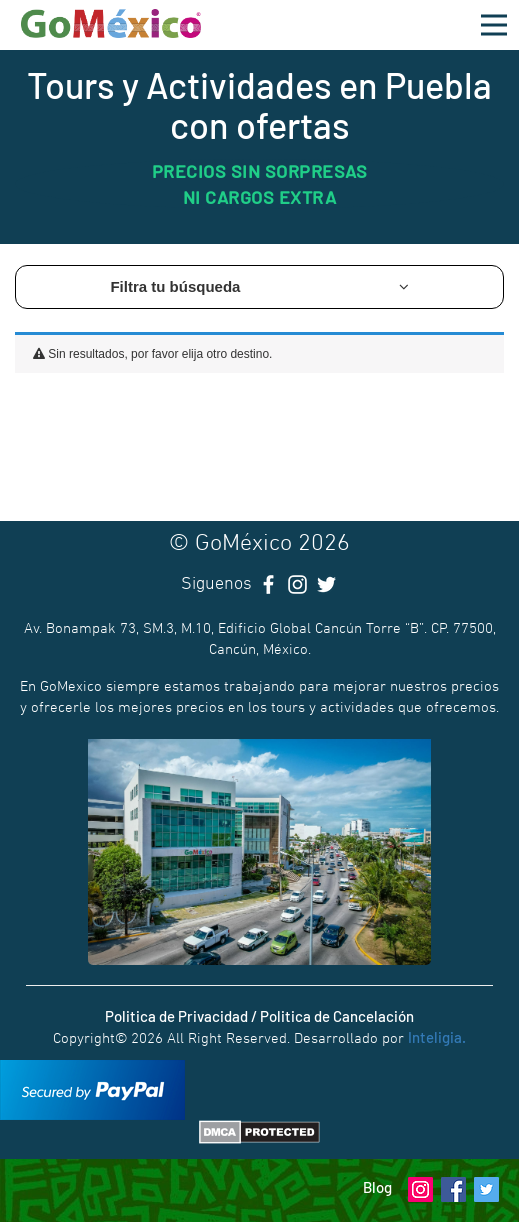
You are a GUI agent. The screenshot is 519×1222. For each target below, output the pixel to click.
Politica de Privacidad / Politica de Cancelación (259, 1016)
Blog (377, 1187)
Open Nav (500, 14)
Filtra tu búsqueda (259, 286)
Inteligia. (437, 1037)
